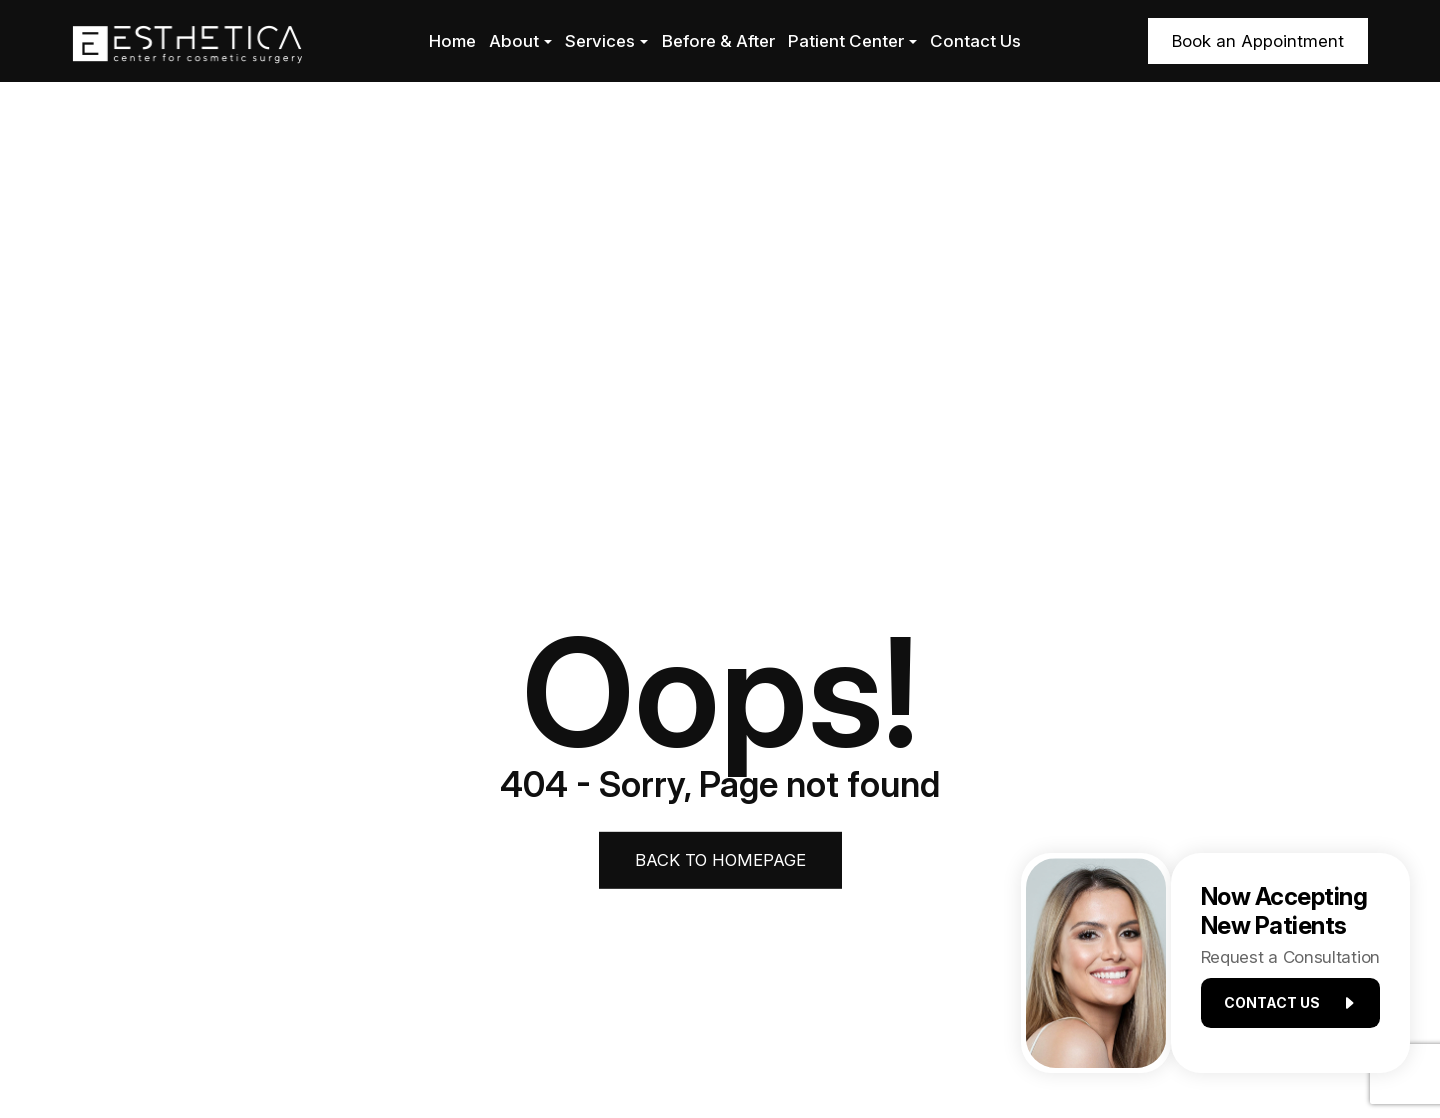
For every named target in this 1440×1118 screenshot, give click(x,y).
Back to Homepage (720, 859)
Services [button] (606, 41)
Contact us (1281, 1008)
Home (452, 41)
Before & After (718, 41)
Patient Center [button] (852, 41)
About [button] (520, 41)
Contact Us (975, 41)
